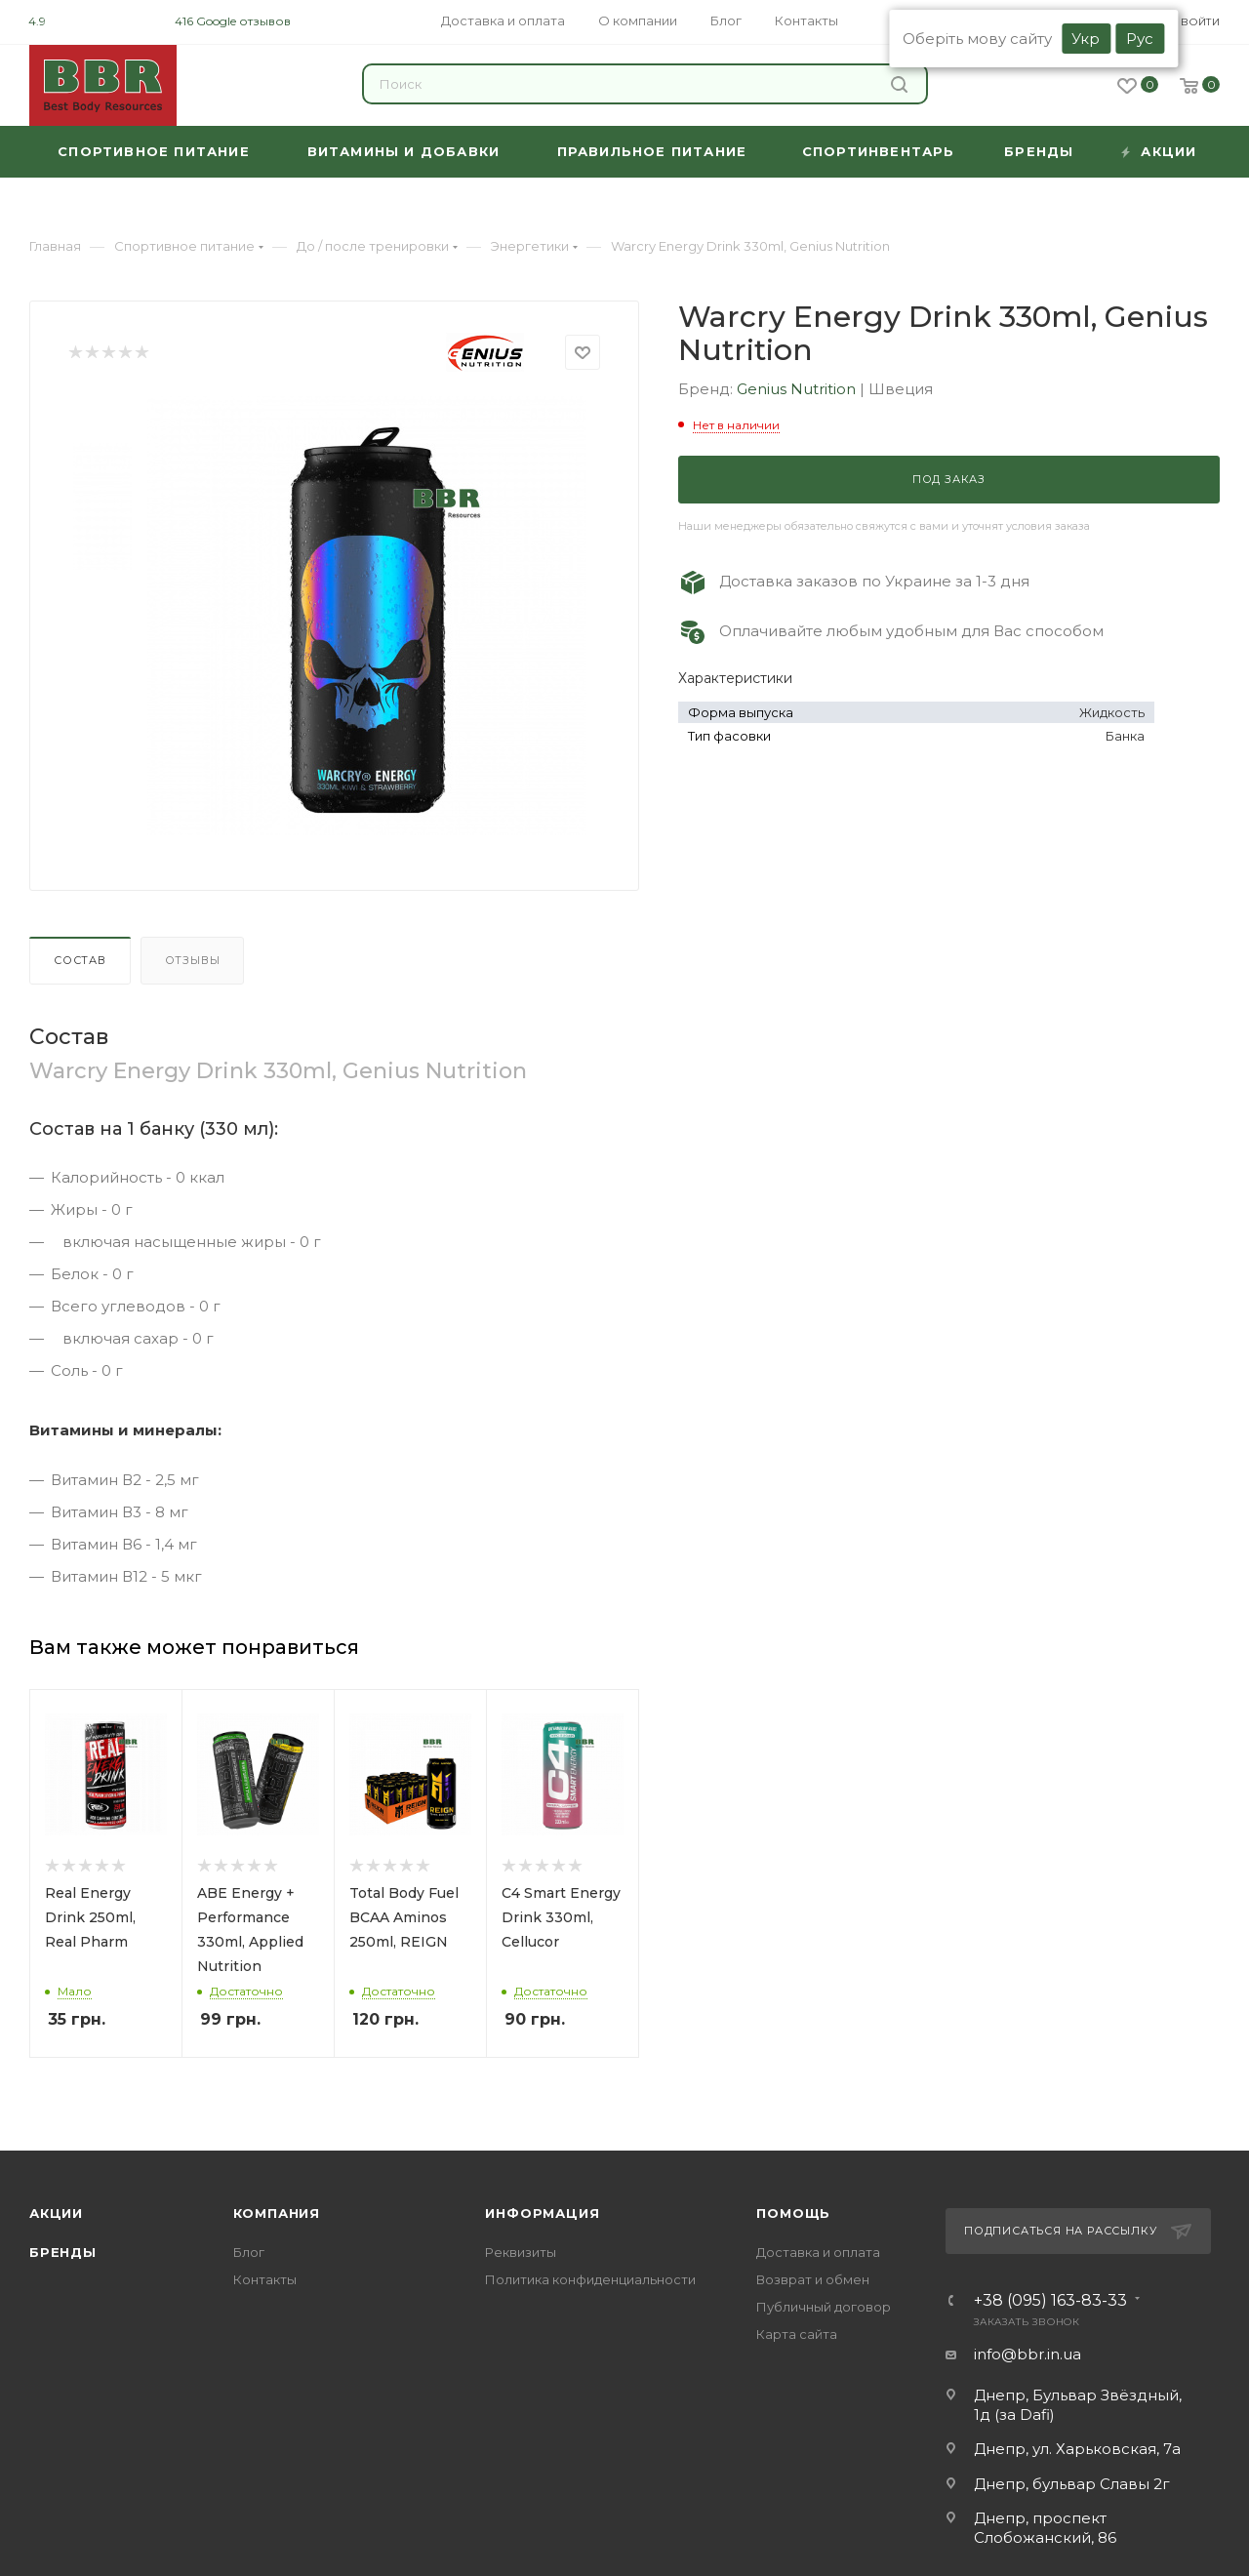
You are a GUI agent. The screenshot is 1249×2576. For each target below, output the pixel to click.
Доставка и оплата (818, 2252)
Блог (248, 2252)
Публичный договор (823, 2306)
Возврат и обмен (812, 2279)
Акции (56, 2213)
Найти (899, 84)
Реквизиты (520, 2252)
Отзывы (193, 960)
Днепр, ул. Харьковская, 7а (1077, 2448)
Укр (1085, 38)
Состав (80, 960)
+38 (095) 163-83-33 (1050, 2301)
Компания (276, 2213)
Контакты (265, 2279)
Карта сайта (796, 2334)
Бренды (63, 2252)
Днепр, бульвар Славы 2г (1072, 2484)
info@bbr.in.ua (1027, 2354)
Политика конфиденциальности (590, 2279)
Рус (1139, 38)
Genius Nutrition (798, 389)
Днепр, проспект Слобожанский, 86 (1045, 2528)
